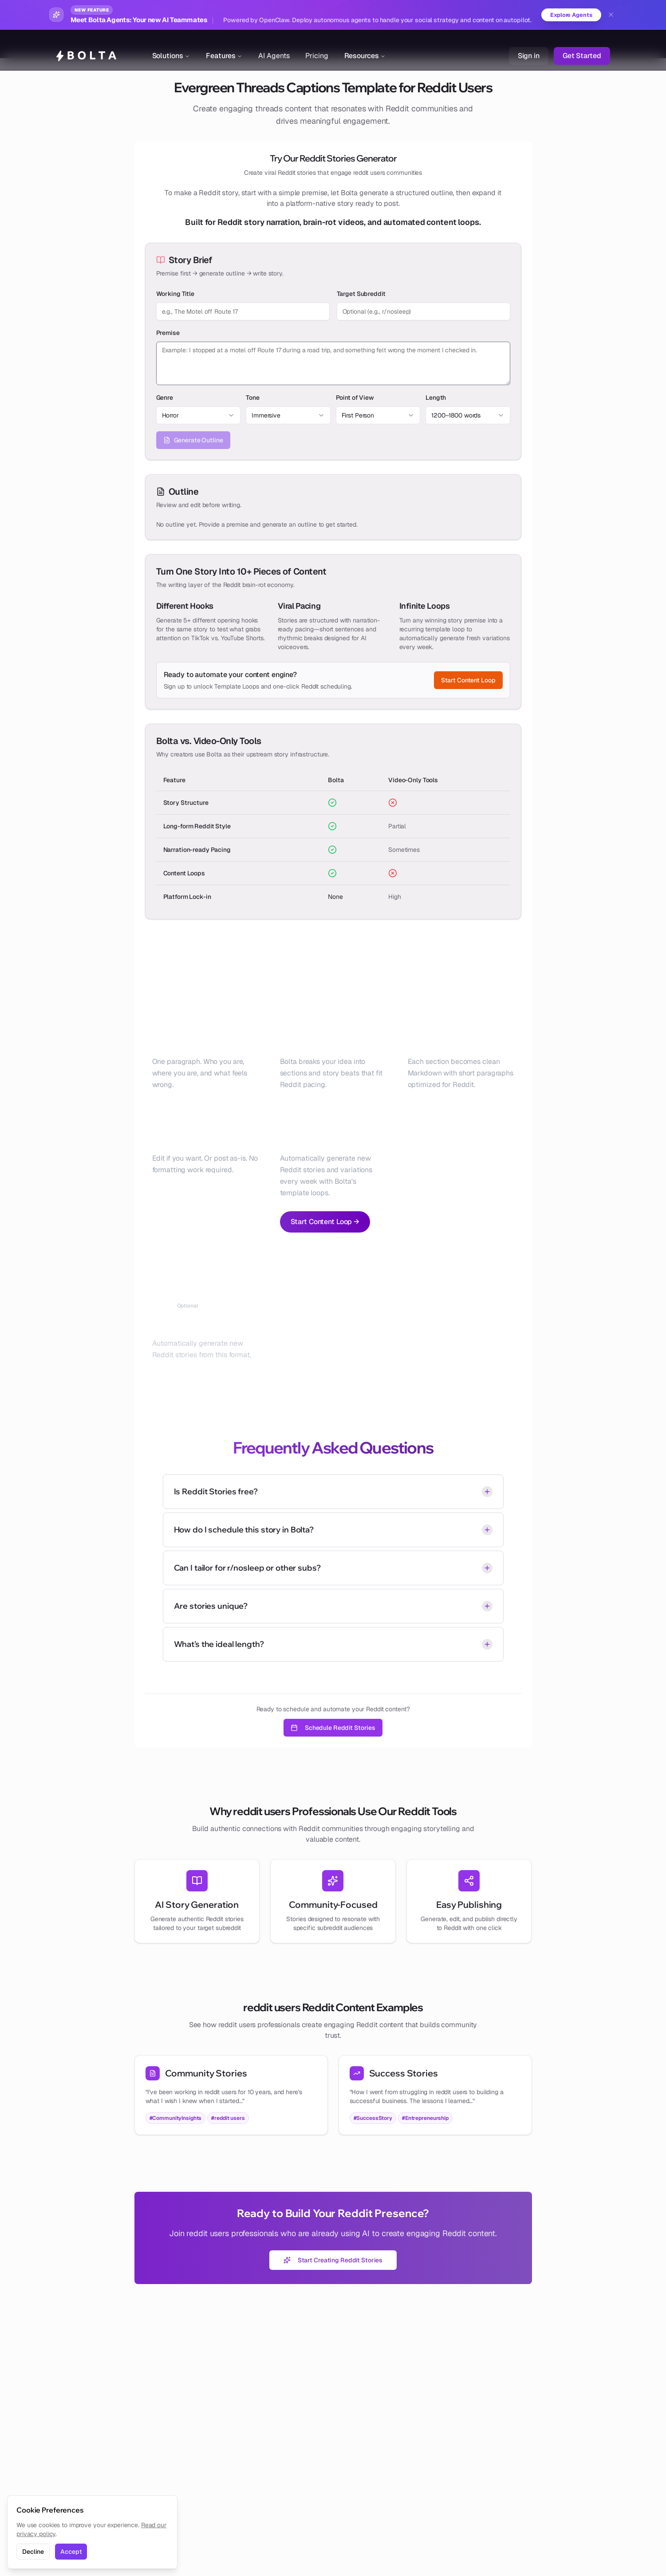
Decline (33, 2552)
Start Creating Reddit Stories (333, 2261)
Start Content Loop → (325, 1222)
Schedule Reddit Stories (333, 1728)
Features (224, 44)
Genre (164, 398)
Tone (253, 398)
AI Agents (273, 44)
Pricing (316, 44)
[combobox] (198, 416)
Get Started (582, 44)
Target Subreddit (361, 294)
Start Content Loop (468, 681)
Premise (168, 333)
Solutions (171, 44)
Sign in (529, 44)
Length (436, 398)
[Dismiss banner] (611, 15)
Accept (71, 2552)
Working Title (175, 294)
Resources (365, 44)
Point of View (355, 398)
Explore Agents (569, 15)
